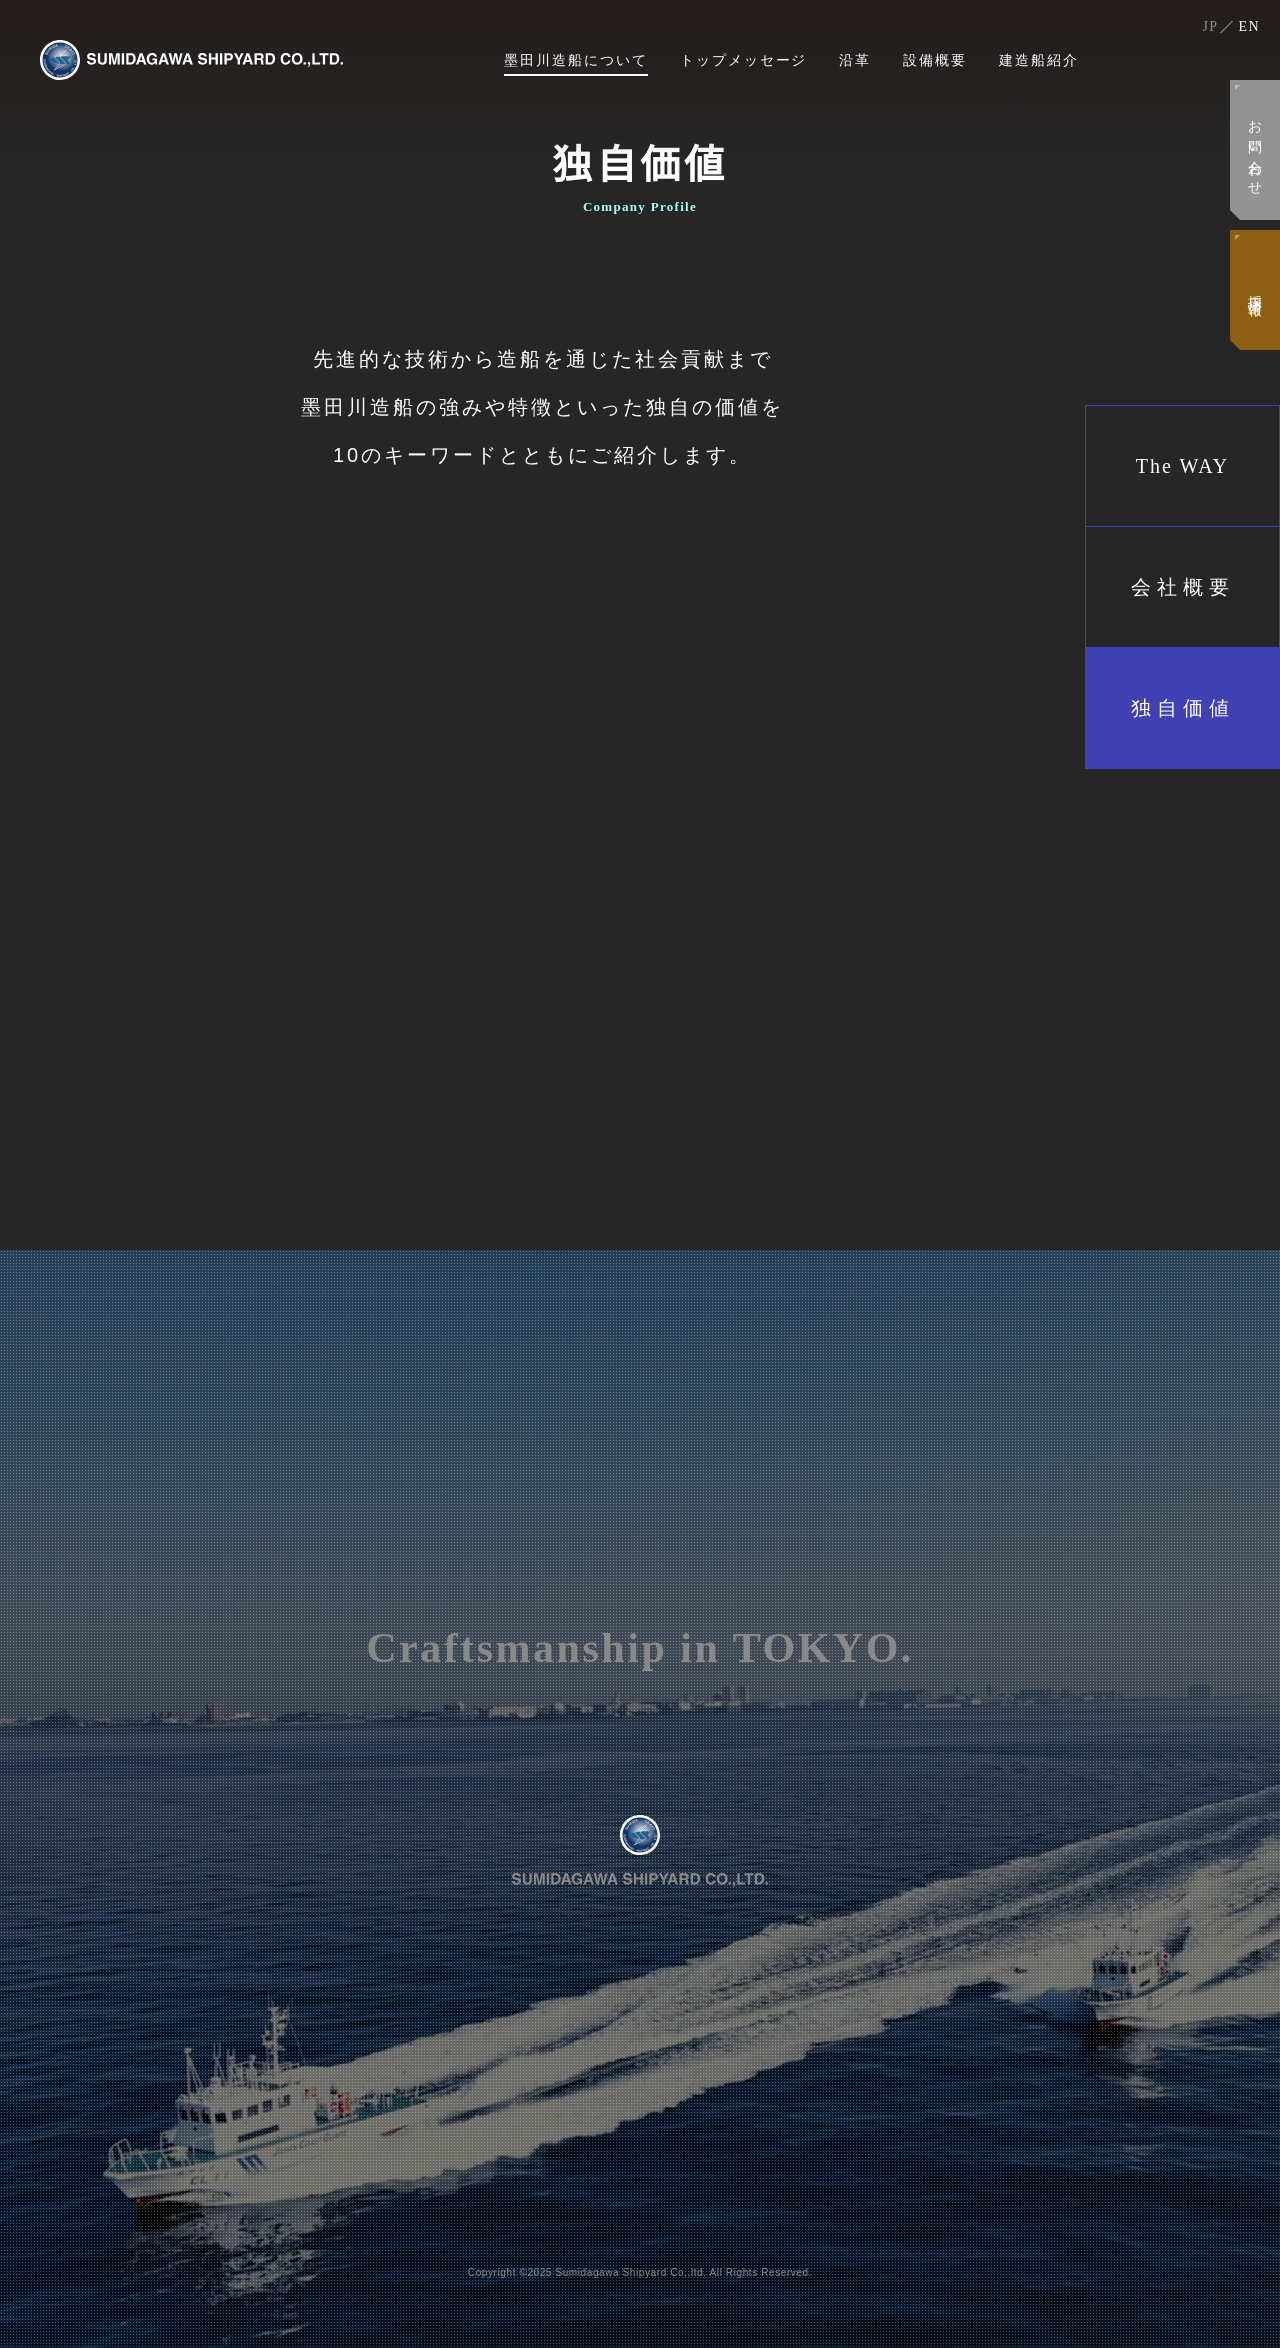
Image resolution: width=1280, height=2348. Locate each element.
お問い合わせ (1255, 150)
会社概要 (1183, 587)
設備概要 (935, 60)
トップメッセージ (744, 60)
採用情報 (1255, 289)
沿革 (855, 60)
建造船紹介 (1039, 60)
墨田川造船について (576, 60)
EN (1249, 26)
